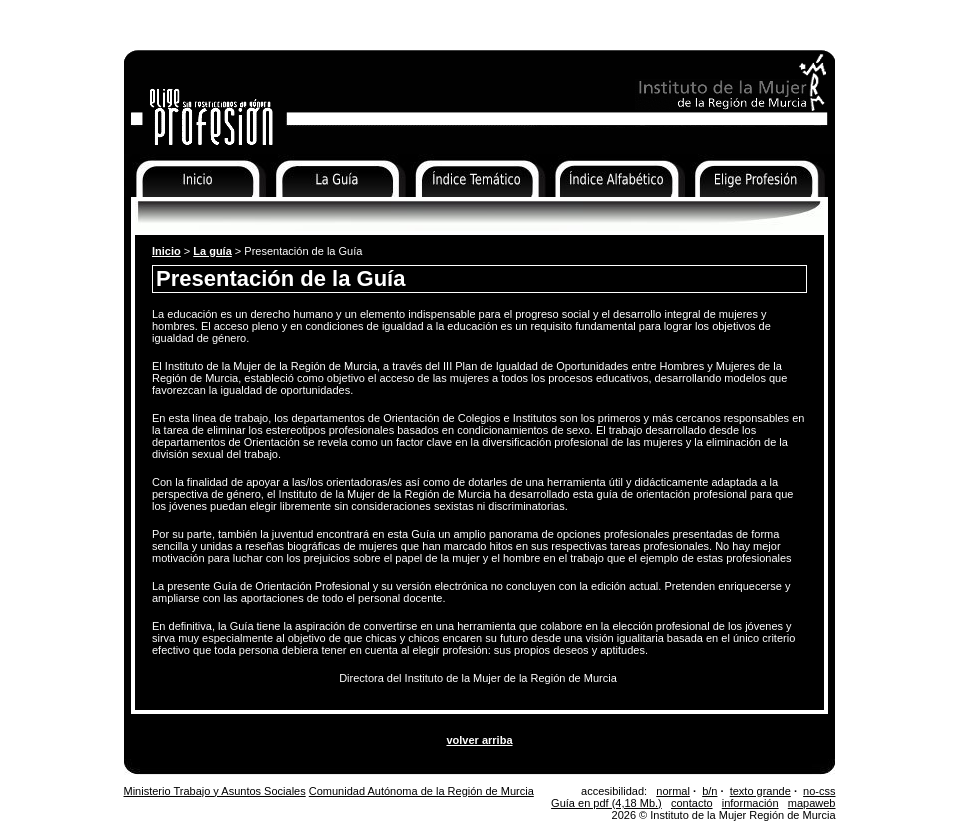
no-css (819, 791)
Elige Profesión (732, 210)
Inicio (139, 210)
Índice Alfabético (596, 210)
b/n (709, 791)
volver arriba (479, 740)
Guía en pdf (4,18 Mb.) (606, 803)
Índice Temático (453, 210)
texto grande (760, 791)
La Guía (291, 210)
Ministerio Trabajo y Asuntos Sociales (215, 791)
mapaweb (812, 803)
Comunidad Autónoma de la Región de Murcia (421, 791)
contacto (692, 803)
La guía (212, 251)
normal (673, 791)
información (750, 803)
